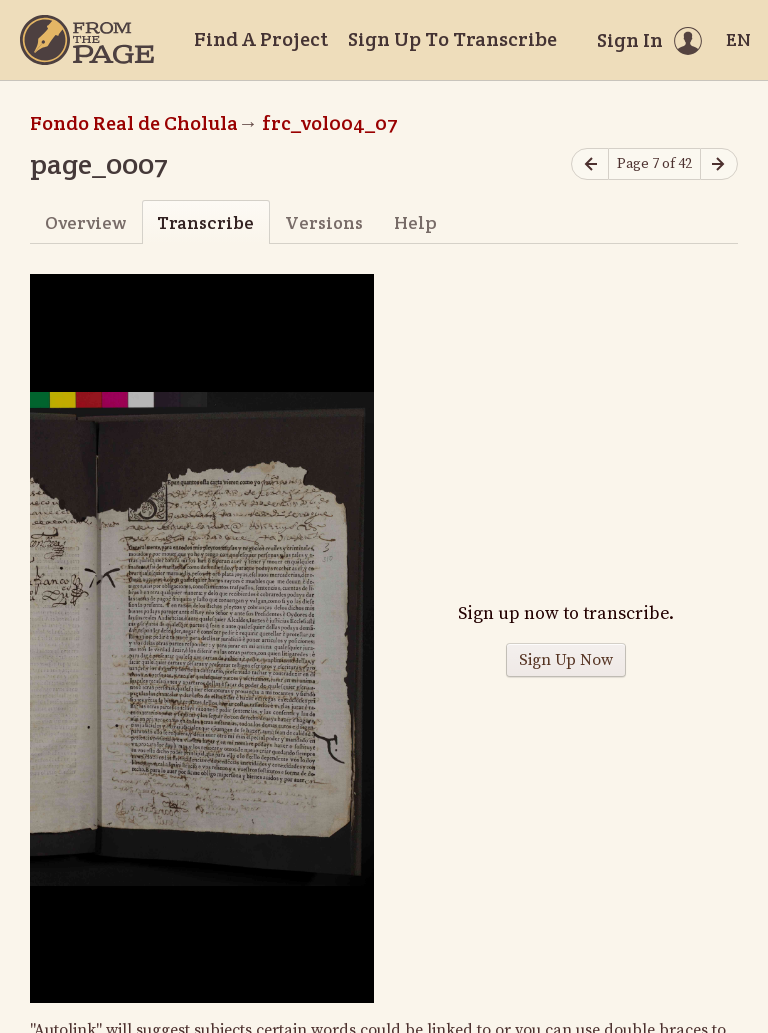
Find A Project (261, 39)
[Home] (87, 40)
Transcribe (205, 222)
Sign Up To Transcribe (452, 39)
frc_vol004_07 (330, 123)
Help (415, 222)
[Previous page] (590, 164)
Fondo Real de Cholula (134, 123)
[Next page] (719, 164)
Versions (324, 222)
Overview (85, 222)
